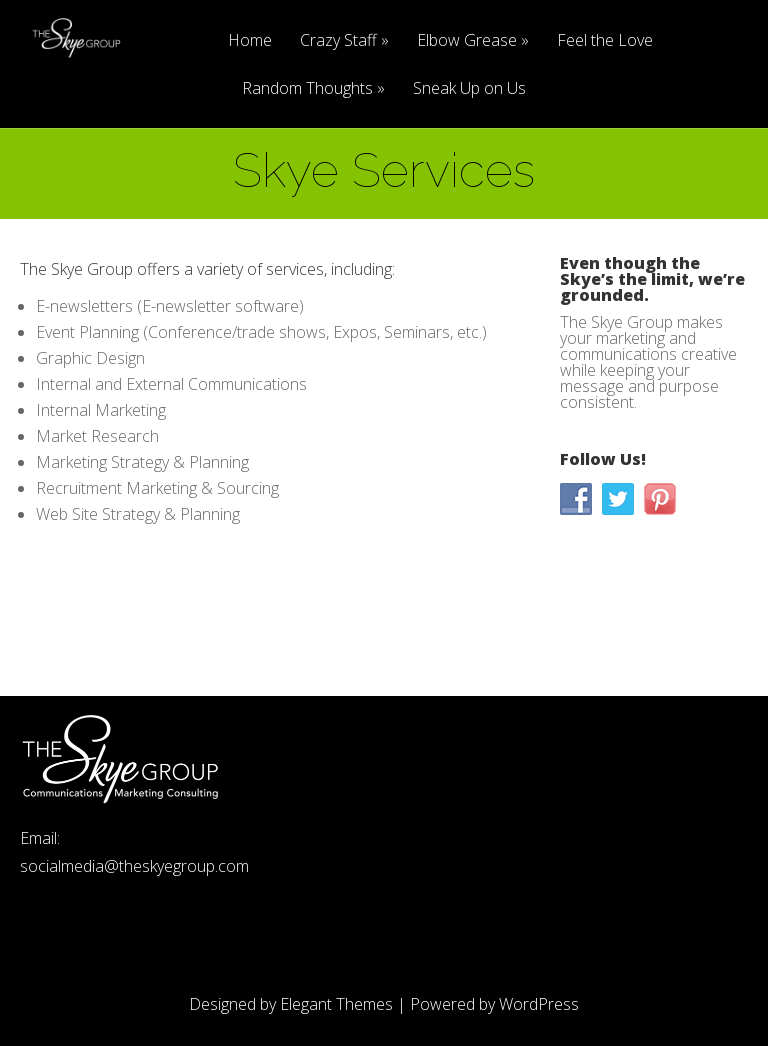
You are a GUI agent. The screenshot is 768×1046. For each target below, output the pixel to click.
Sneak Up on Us (469, 89)
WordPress (539, 1004)
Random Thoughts (307, 89)
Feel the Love (605, 41)
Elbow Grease (467, 41)
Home (250, 41)
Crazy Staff (338, 41)
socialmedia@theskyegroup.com (134, 866)
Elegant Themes (336, 1004)
